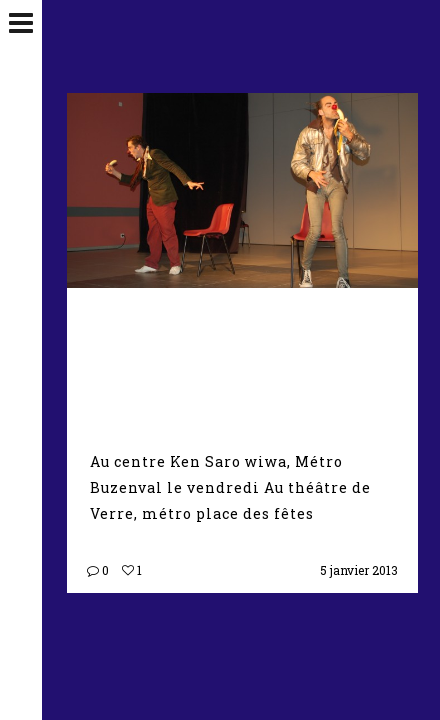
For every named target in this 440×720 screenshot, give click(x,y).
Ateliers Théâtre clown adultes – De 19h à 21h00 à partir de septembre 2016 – (238, 358)
